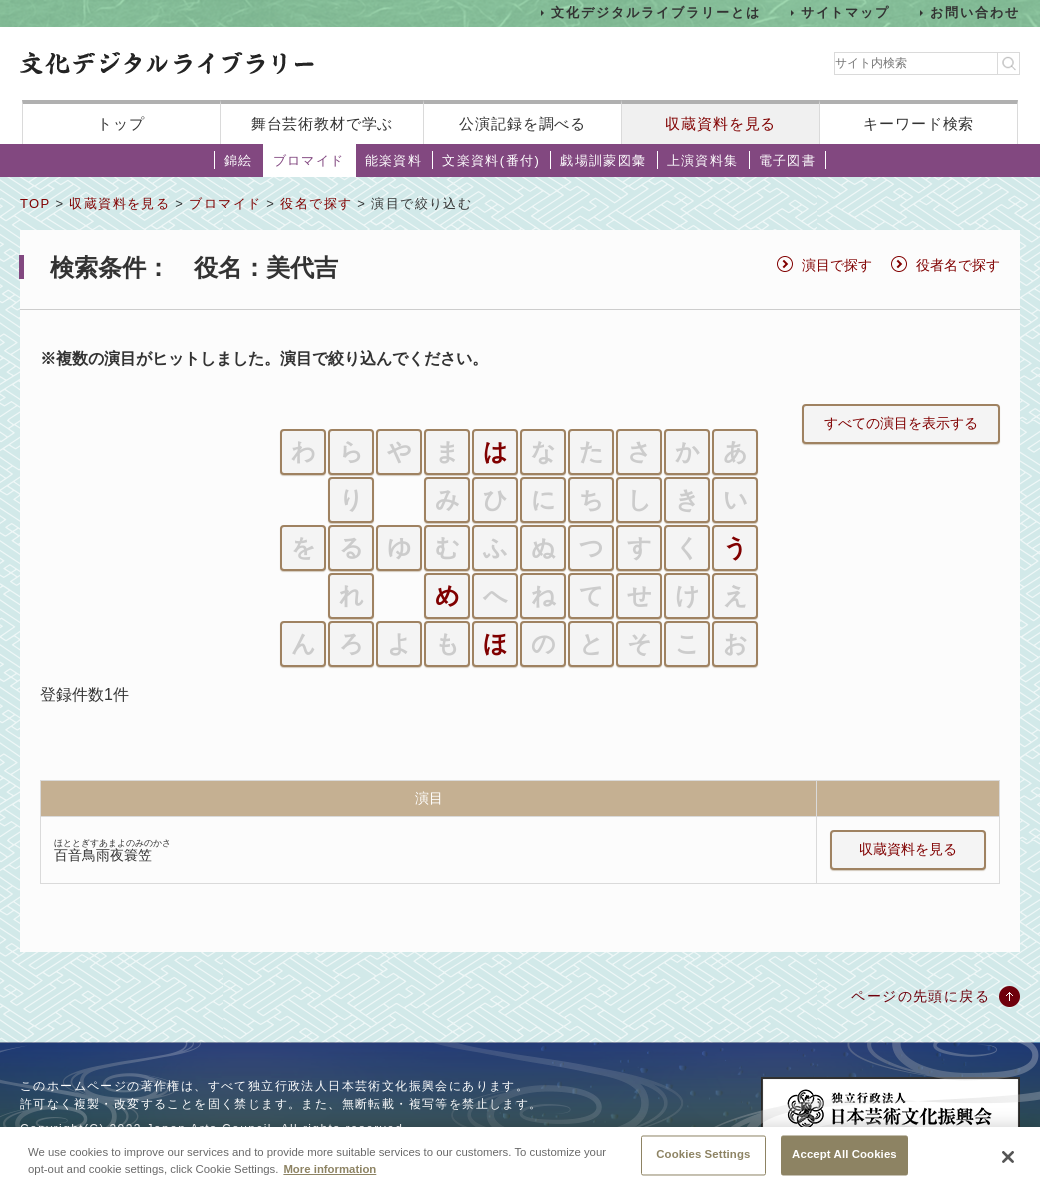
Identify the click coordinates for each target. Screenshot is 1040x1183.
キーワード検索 (918, 123)
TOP (35, 203)
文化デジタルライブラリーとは (655, 12)
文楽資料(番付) (491, 160)
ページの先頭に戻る (920, 996)
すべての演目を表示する (901, 423)
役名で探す (316, 203)
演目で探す (837, 265)
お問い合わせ (975, 12)
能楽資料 (394, 160)
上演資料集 (703, 160)
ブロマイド (309, 160)
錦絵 (238, 160)
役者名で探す (958, 265)
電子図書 (788, 160)
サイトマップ (846, 12)
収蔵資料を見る (720, 123)
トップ (121, 123)
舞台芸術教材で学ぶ (322, 123)
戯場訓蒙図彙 (603, 160)
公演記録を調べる (522, 123)
